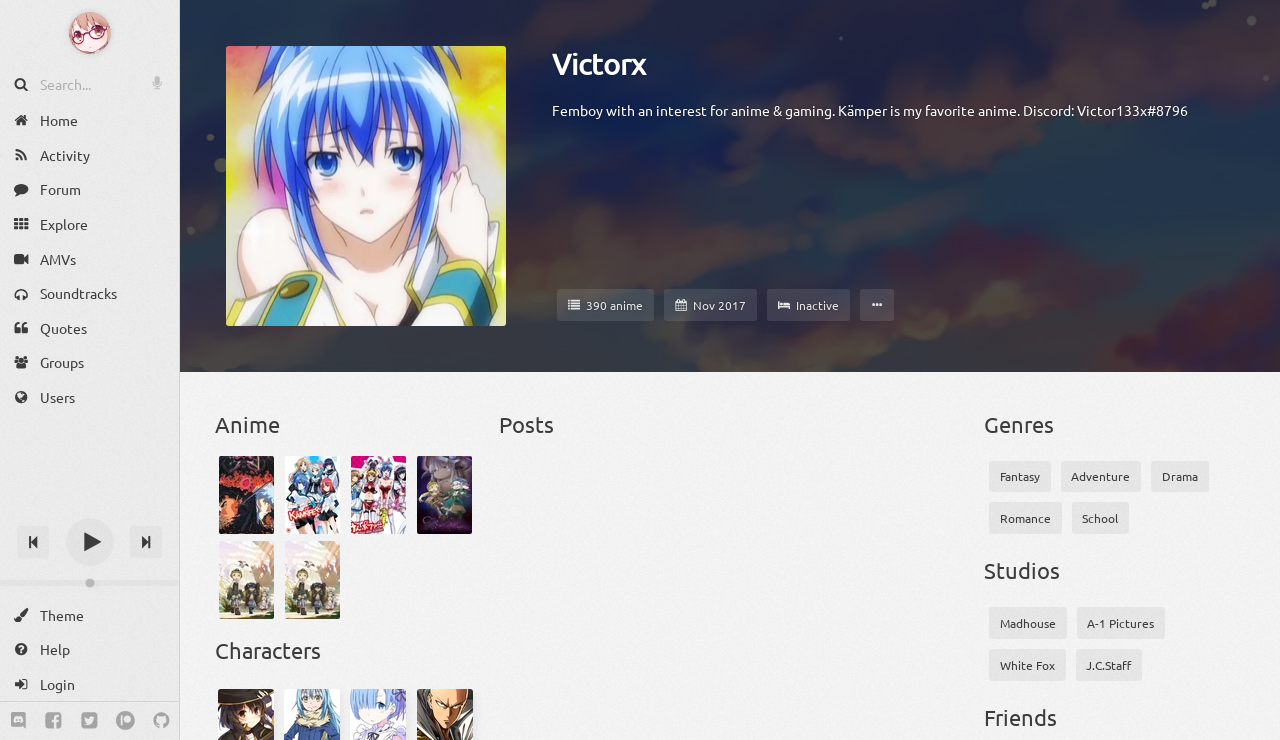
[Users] (89, 397)
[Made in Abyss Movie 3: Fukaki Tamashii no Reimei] (444, 495)
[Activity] (89, 155)
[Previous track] (33, 542)
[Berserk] (246, 495)
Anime (247, 424)
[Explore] (89, 224)
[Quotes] (89, 328)
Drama (1180, 476)
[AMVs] (89, 258)
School (1100, 518)
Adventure (1100, 476)
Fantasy (1020, 476)
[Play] (90, 542)
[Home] (89, 120)
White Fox (1027, 665)
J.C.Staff (1108, 665)
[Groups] (89, 362)
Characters (268, 650)
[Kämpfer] (312, 495)
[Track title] (89, 506)
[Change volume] (89, 583)
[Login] (89, 684)
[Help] (89, 649)
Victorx (599, 64)
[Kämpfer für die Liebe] (378, 495)
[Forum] (89, 189)
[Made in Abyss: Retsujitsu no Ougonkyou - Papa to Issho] (312, 580)
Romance (1025, 518)
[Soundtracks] (89, 293)
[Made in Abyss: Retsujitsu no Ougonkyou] (246, 580)
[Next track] (146, 542)
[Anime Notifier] (90, 33)
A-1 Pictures (1120, 623)
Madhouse (1028, 623)
